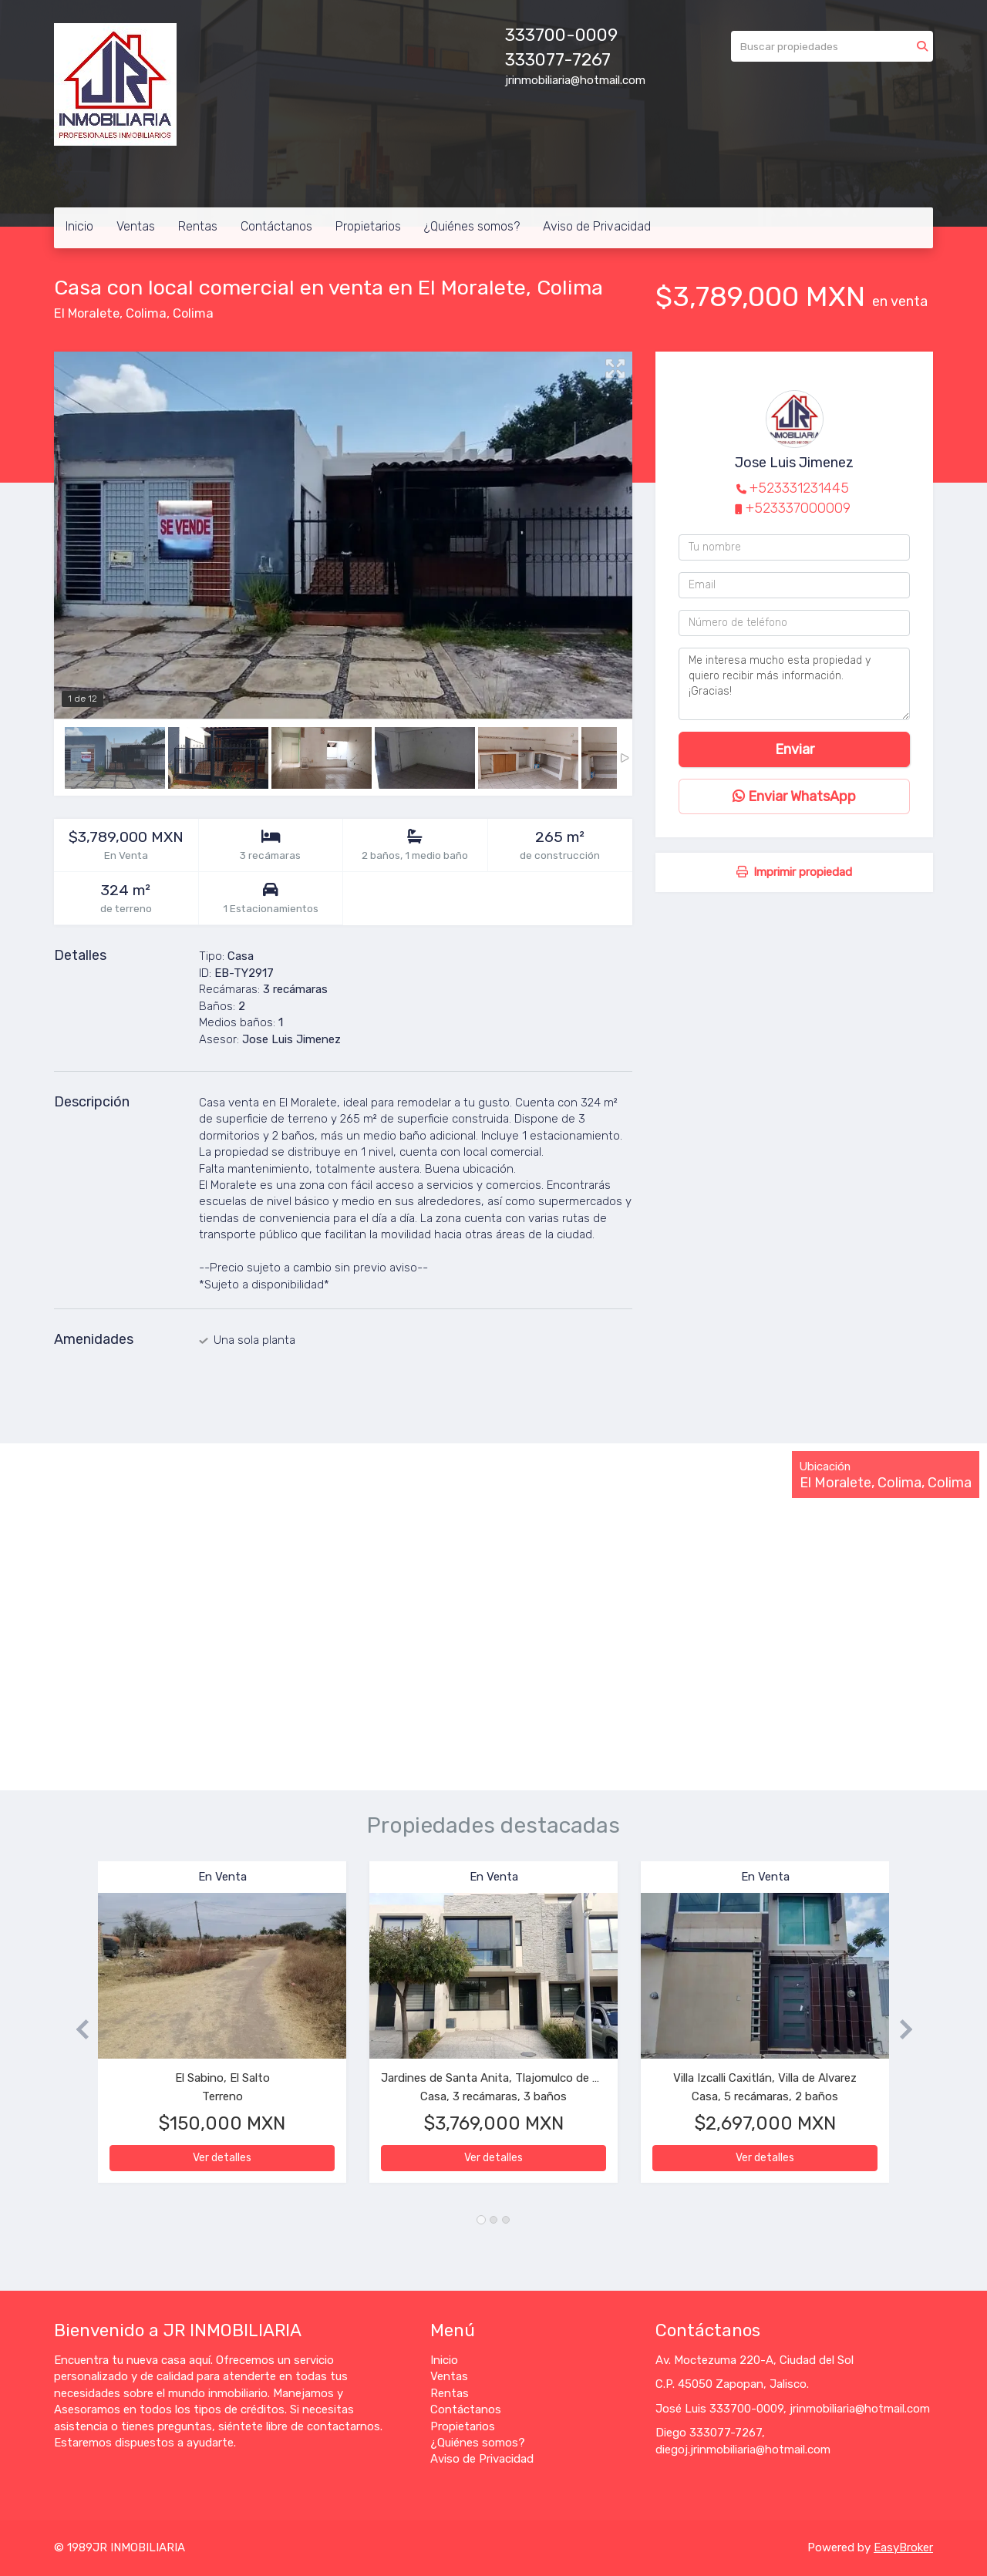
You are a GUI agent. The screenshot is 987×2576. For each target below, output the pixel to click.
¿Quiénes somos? (472, 226)
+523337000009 (798, 508)
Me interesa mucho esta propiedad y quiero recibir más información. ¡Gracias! (794, 684)
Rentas (197, 226)
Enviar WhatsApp (794, 796)
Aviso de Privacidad (597, 226)
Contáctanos (276, 226)
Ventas (135, 226)
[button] (76, 2029)
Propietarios (368, 226)
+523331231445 (799, 488)
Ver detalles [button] (222, 2157)
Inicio (79, 226)
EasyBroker (903, 2547)
